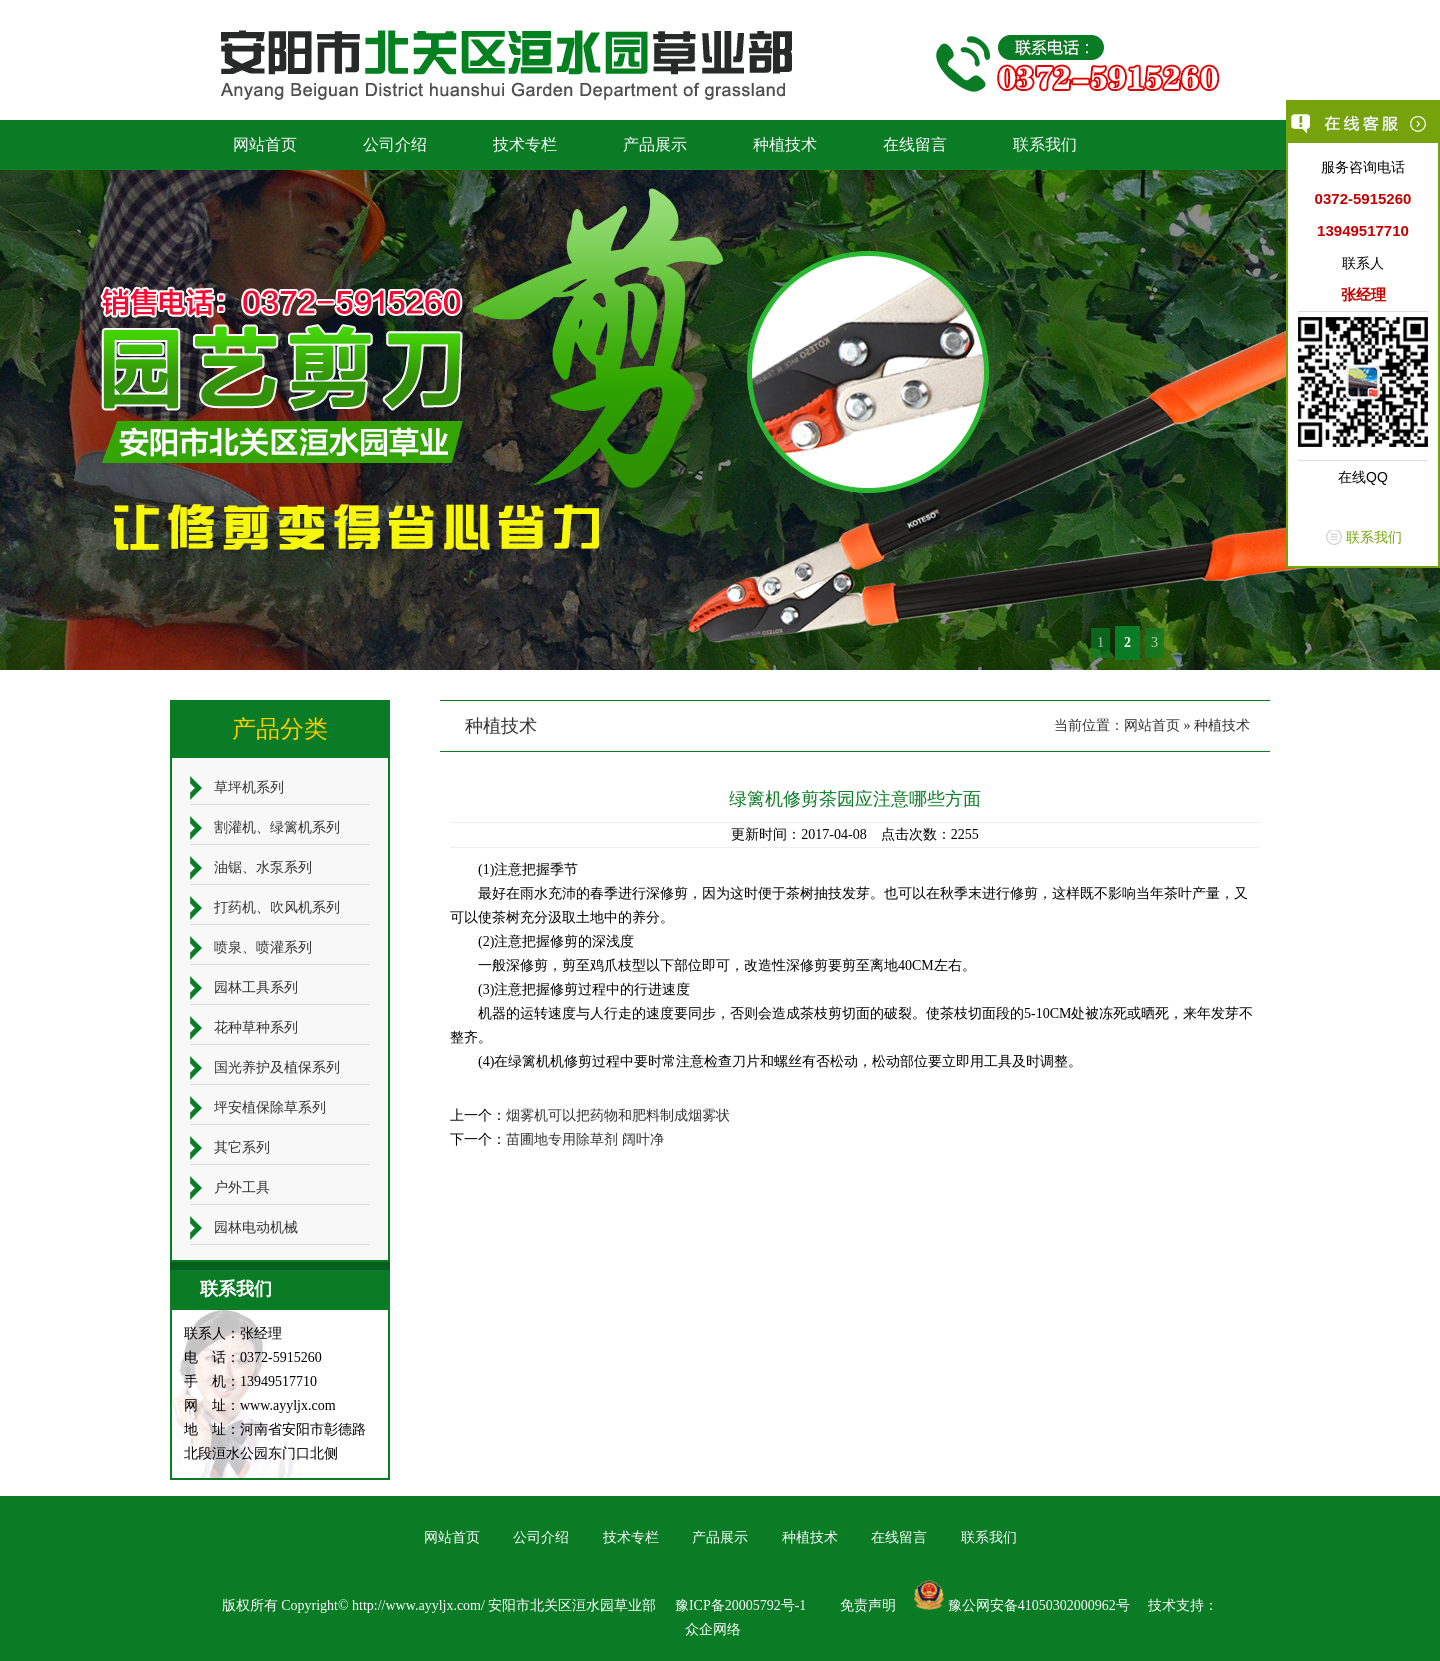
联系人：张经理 (233, 1333)
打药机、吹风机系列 (277, 907)
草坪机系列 (249, 787)
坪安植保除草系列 (270, 1107)
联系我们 (1045, 144)
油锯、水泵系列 (263, 867)
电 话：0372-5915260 (253, 1357)
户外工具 (242, 1187)
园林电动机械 (256, 1227)
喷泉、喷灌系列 (263, 947)
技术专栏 (525, 144)
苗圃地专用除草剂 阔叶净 (585, 1139)
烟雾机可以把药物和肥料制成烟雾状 (618, 1115)
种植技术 (785, 144)
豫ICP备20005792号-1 (740, 1605)
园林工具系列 (256, 987)
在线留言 (915, 144)
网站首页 (265, 144)
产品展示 (655, 144)
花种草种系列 (256, 1027)
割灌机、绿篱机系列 (277, 827)
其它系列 (242, 1147)
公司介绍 (395, 144)
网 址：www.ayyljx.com (260, 1405)
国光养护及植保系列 (277, 1067)
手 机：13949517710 (250, 1381)
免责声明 (868, 1605)
